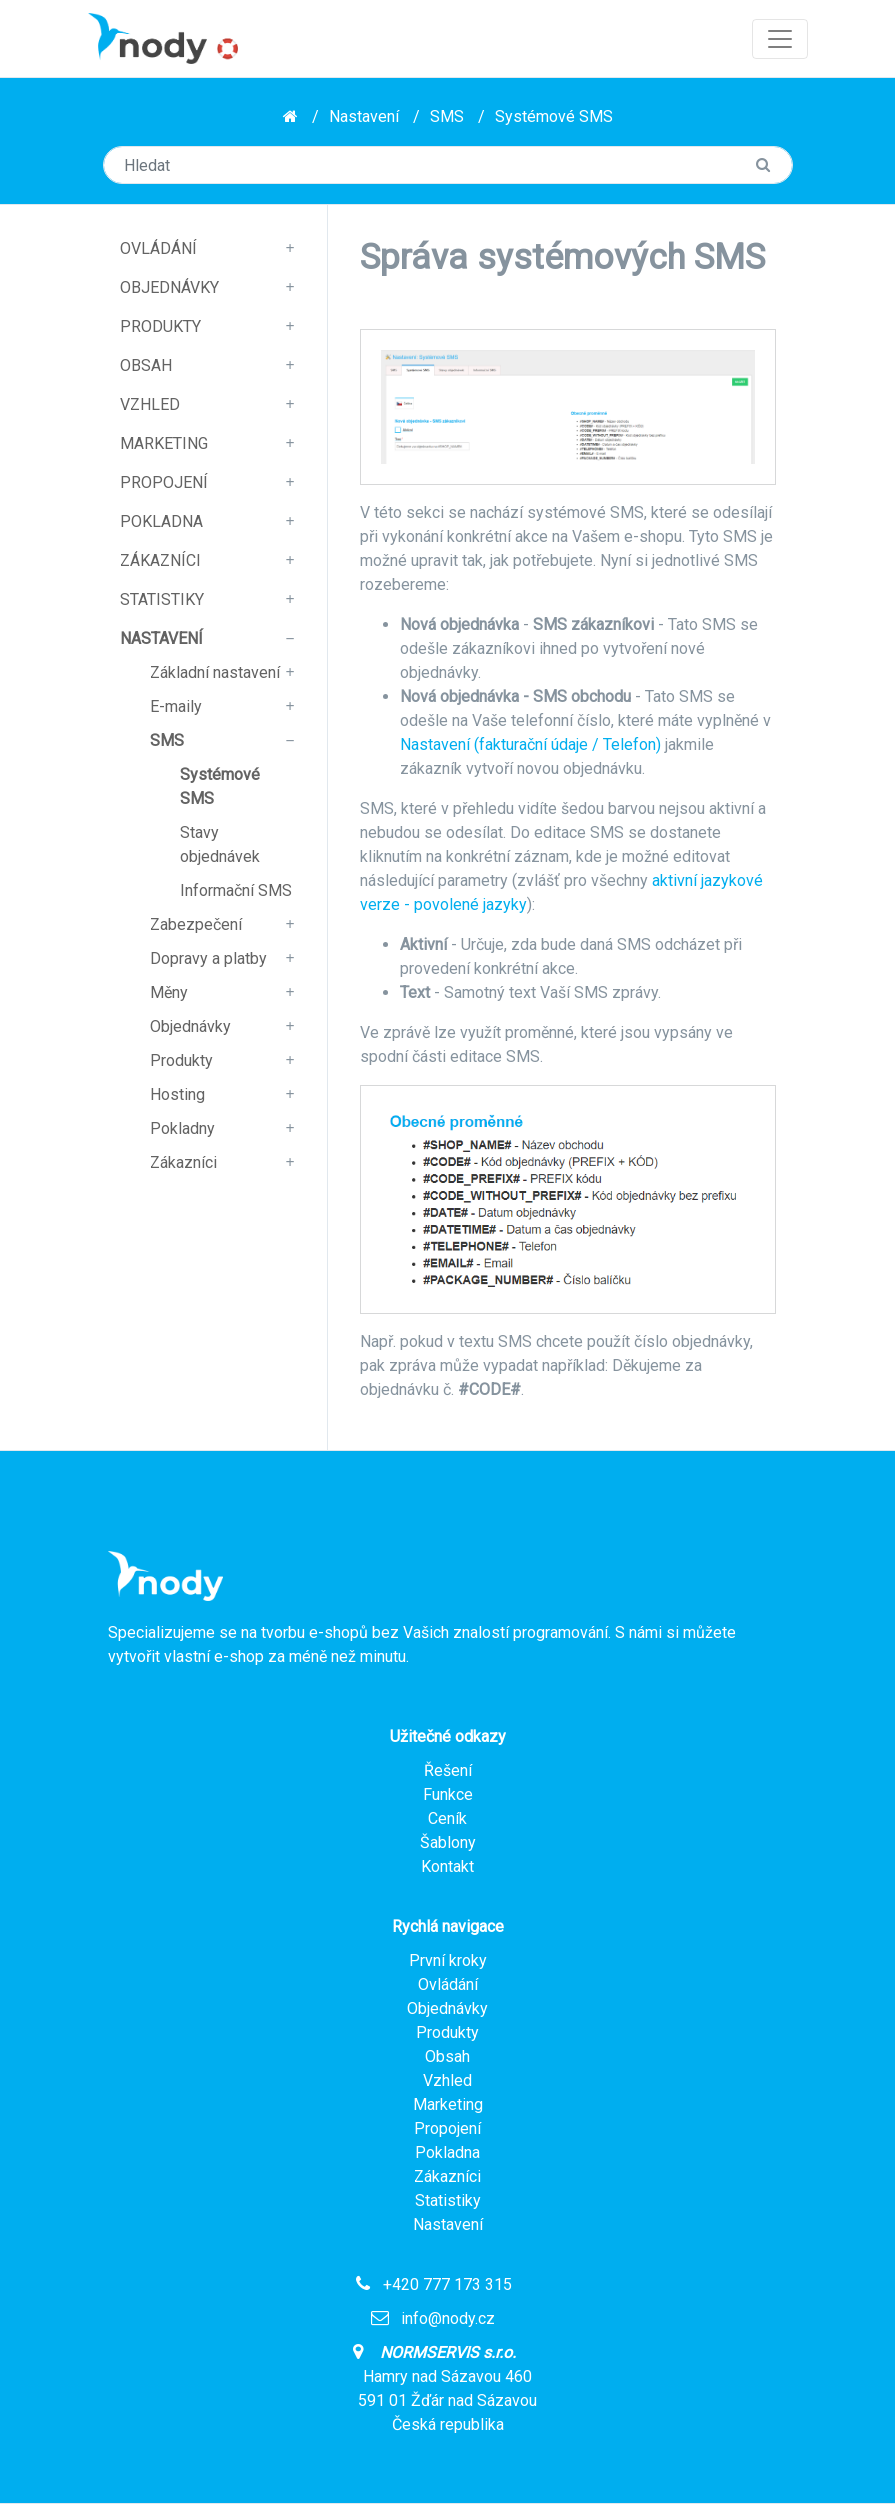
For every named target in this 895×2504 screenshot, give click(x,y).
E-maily (176, 706)
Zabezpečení (196, 924)
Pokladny (182, 1128)
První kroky (448, 1960)
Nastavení (364, 116)
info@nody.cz (448, 2318)
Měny (169, 992)
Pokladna (161, 521)
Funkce (448, 1794)
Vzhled (150, 404)
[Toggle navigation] (780, 39)
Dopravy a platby (208, 958)
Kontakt (447, 1866)
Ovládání (158, 248)
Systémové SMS (554, 116)
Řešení (448, 1770)
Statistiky (162, 599)
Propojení (164, 482)
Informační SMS (236, 890)
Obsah (146, 365)
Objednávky (169, 287)
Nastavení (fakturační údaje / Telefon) (530, 744)
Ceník (447, 1818)
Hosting (177, 1094)
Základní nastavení (215, 672)
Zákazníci (160, 560)
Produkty (160, 326)
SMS (447, 116)
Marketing (164, 443)
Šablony (448, 1842)
